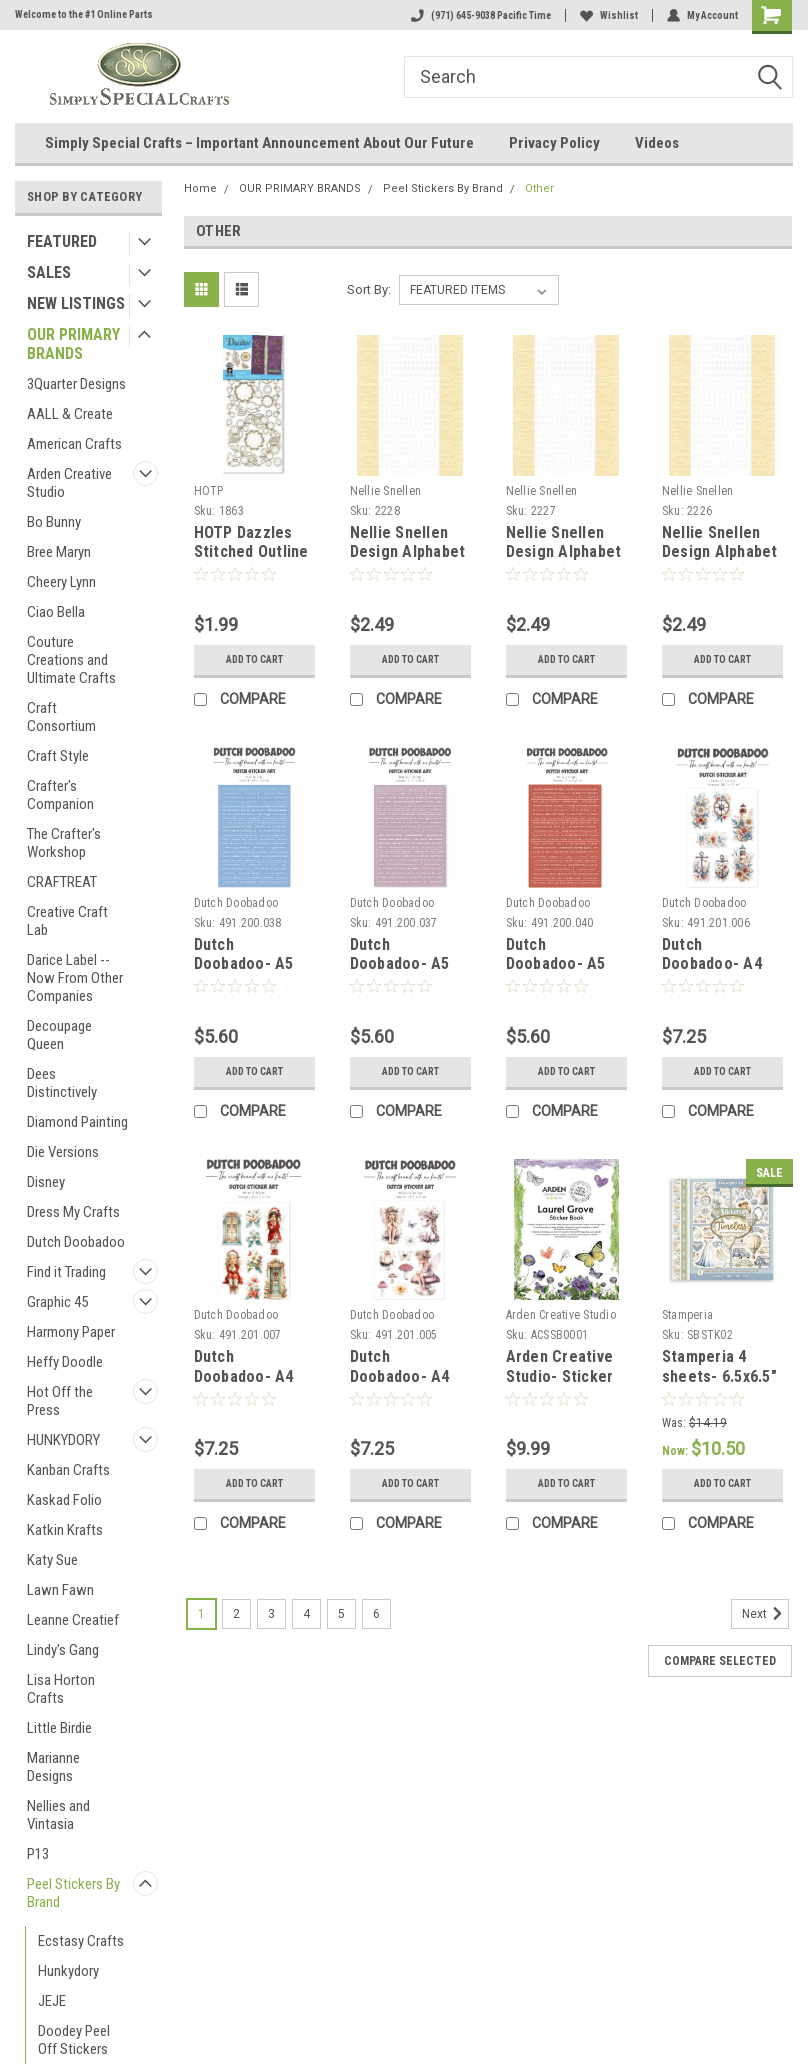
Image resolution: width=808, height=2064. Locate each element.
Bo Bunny (54, 522)
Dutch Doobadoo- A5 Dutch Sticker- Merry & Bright (558, 974)
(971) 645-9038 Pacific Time (481, 15)
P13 (38, 1854)
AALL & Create (70, 414)
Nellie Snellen (386, 491)
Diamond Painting (77, 1122)
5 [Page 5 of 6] (341, 1614)
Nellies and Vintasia (58, 1815)
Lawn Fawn (60, 1590)
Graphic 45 (57, 1302)
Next (765, 1614)
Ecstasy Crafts (81, 1941)
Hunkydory (68, 1971)
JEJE (52, 2001)
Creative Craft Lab (67, 921)
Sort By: (369, 289)
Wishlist (609, 15)
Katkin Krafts (65, 1530)
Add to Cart (254, 659)
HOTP (209, 491)
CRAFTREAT (62, 882)
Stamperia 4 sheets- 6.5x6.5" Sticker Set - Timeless (719, 1386)
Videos (657, 143)
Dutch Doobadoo (76, 1242)
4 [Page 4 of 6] (306, 1614)
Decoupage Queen (59, 1035)
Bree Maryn (59, 552)
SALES (49, 272)
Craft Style (58, 756)
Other (539, 188)
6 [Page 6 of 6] (376, 1614)
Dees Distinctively (62, 1083)
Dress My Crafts (73, 1212)
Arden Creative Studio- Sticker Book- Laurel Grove (560, 1386)
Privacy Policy (554, 143)
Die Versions (63, 1152)
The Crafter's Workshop (64, 843)
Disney (46, 1182)
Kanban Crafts (68, 1470)
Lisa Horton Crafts (61, 1689)
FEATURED (62, 241)
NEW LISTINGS (76, 303)
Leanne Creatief (73, 1620)
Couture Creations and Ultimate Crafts (71, 660)
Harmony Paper (71, 1332)
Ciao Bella (56, 612)
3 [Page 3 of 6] (271, 1614)
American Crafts (74, 444)
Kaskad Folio (64, 1500)
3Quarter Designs (76, 384)
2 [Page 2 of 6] (236, 1614)
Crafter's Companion (60, 795)
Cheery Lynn (61, 582)
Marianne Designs (53, 1767)
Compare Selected (720, 1661)
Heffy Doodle (65, 1362)
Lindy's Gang (63, 1650)
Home (200, 188)
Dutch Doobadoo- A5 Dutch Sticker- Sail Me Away (245, 974)
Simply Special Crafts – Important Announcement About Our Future (259, 143)
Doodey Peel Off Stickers (74, 2040)
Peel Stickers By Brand (73, 1893)
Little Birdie (59, 1728)
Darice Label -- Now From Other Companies (75, 978)
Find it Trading (66, 1272)
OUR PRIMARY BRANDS (73, 344)
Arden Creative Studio (69, 483)
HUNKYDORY (63, 1440)
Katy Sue (52, 1560)
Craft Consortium (61, 717)
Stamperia (687, 1315)
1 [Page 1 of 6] (201, 1614)
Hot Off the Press (60, 1401)
